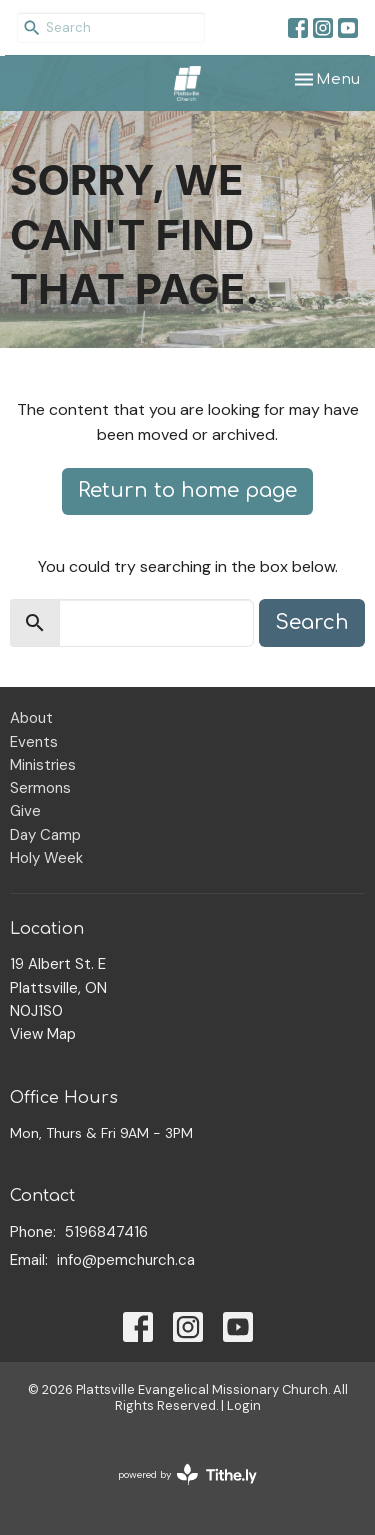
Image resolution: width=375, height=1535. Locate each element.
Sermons (40, 788)
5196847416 (106, 1232)
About (31, 718)
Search (312, 622)
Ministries (43, 765)
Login (244, 1405)
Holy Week (46, 858)
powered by (187, 1474)
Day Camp (45, 835)
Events (34, 742)
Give (25, 811)
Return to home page (187, 490)
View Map (43, 1034)
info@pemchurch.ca (126, 1260)
